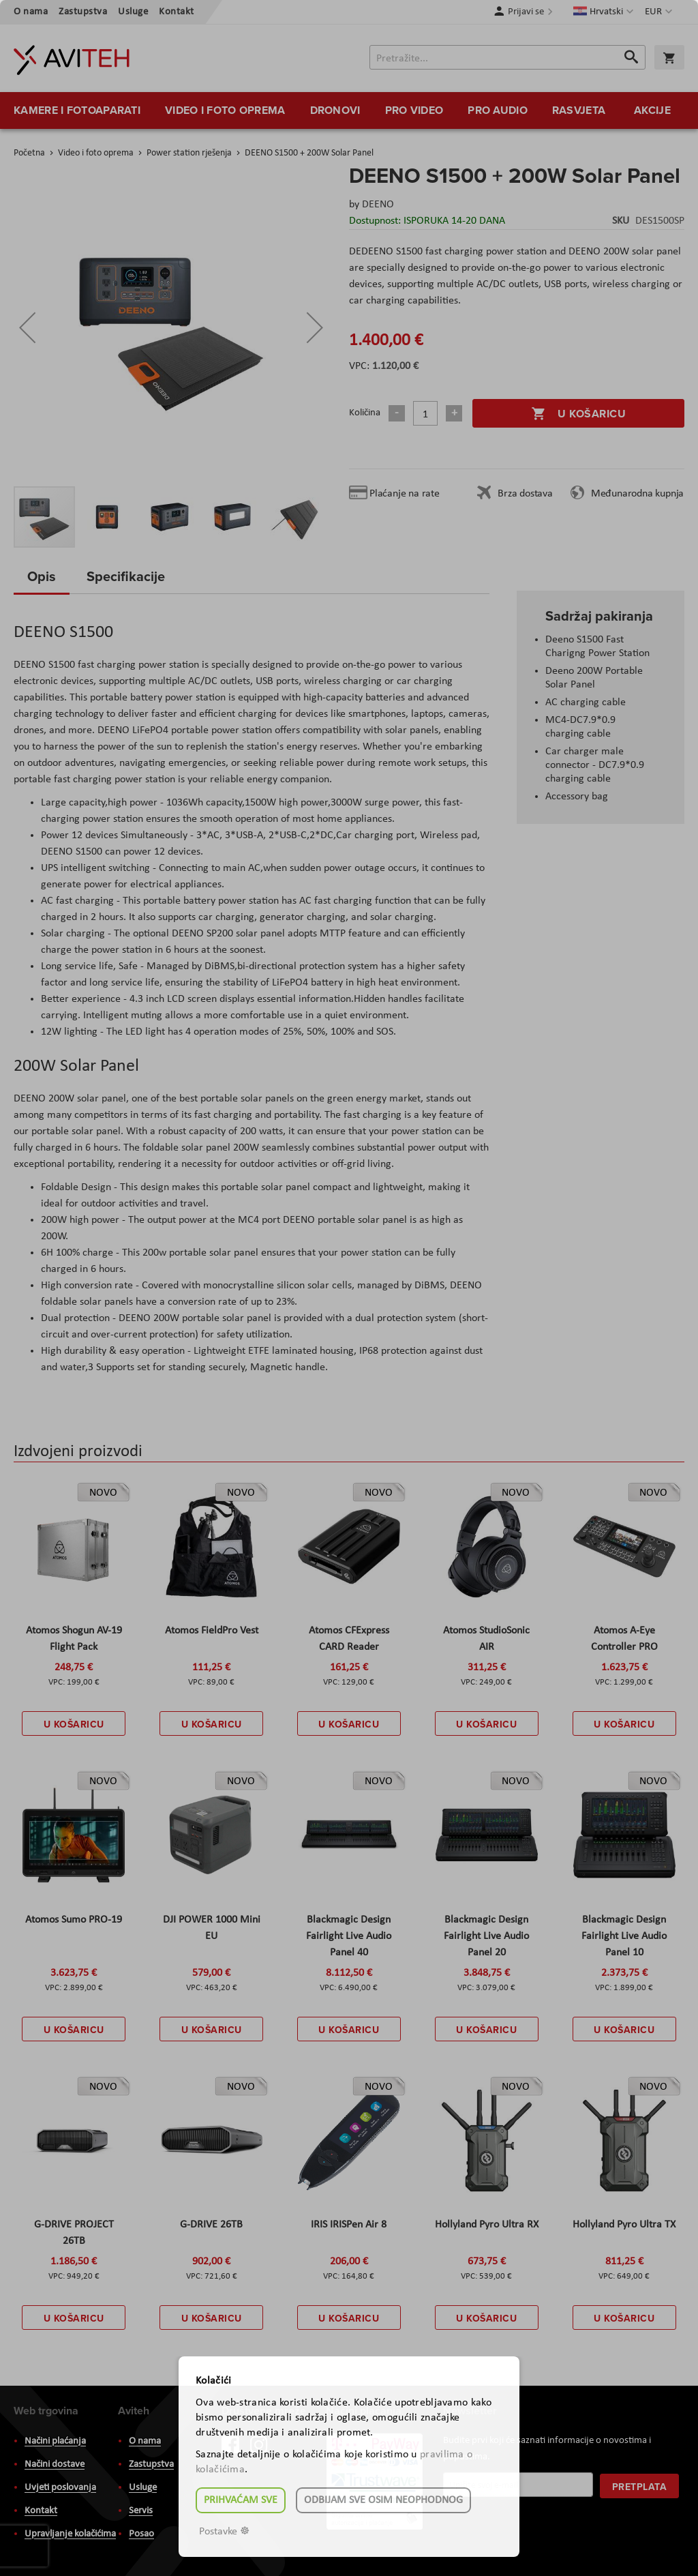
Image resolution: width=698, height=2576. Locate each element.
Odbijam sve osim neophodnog (383, 2500)
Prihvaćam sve (240, 2500)
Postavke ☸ (224, 2531)
